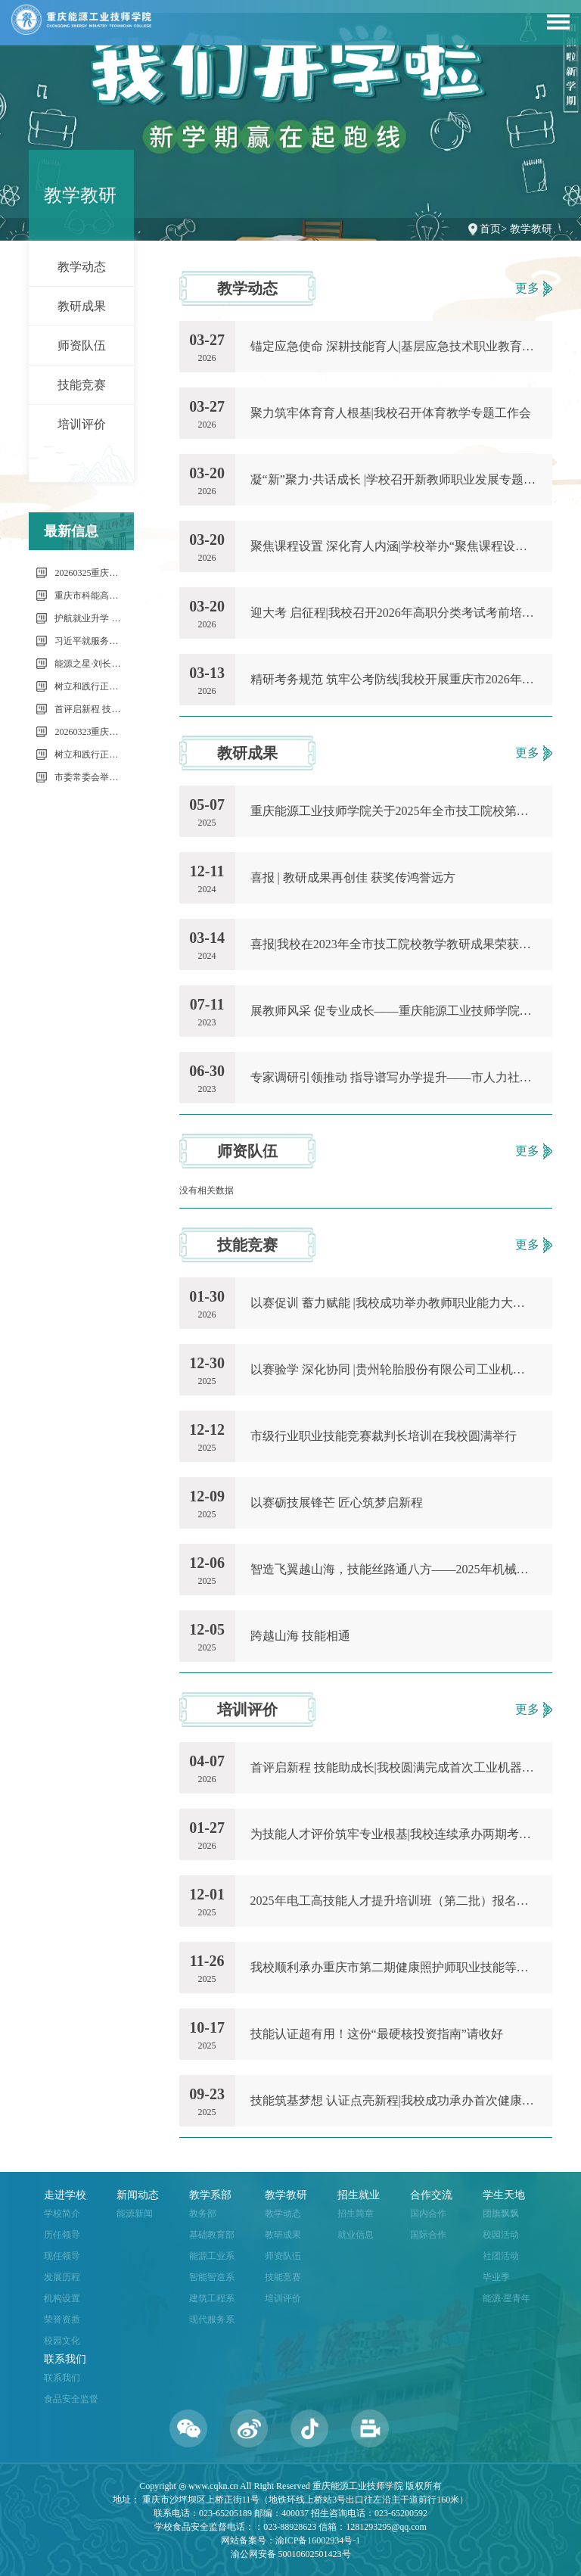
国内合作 (428, 2213)
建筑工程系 (212, 2298)
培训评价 (81, 424)
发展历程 (62, 2277)
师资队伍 (81, 345)
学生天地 (504, 2195)
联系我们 (65, 2359)
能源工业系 (212, 2256)
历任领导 (62, 2234)
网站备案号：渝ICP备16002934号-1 (291, 2540)
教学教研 (531, 229)
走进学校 (65, 2195)
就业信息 (355, 2234)
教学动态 (81, 266)
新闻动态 (138, 2195)
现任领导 (62, 2256)
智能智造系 (212, 2277)
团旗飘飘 (501, 2213)
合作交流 (431, 2195)
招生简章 (355, 2213)
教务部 (202, 2213)
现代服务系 (212, 2319)
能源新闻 (135, 2213)
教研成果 (81, 306)
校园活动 (501, 2234)
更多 (533, 289)
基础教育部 (212, 2234)
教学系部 (210, 2195)
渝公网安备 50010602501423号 (291, 2554)
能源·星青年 (506, 2298)
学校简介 (62, 2213)
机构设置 (62, 2298)
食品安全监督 (71, 2399)
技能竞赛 (81, 384)
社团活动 (501, 2256)
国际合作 (428, 2234)
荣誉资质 (62, 2319)
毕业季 (496, 2277)
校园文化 (62, 2340)
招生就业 (358, 2195)
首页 (490, 229)
